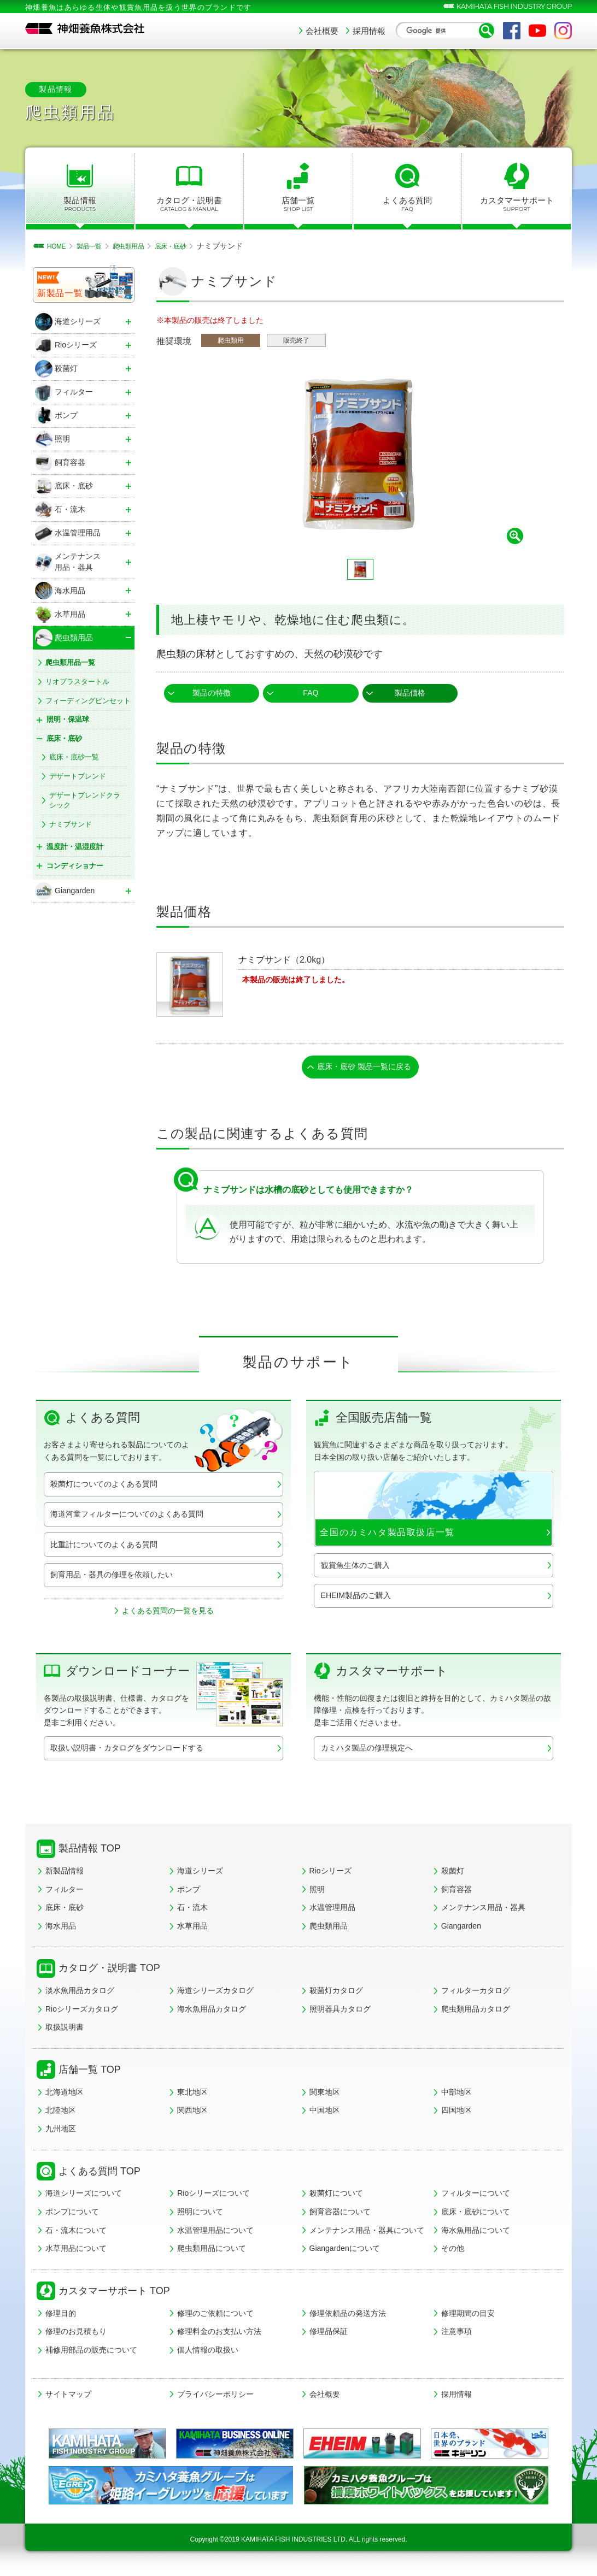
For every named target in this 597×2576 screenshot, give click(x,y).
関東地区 (324, 2094)
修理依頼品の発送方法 (347, 2316)
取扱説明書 (64, 2030)
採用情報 (369, 31)
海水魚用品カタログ (211, 2011)
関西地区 (192, 2113)
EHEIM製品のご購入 (356, 1598)
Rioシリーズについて (213, 2196)
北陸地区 (60, 2113)
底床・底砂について (475, 2214)
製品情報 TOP (89, 1851)
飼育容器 (456, 1892)
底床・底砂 (64, 1910)
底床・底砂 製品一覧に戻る (364, 1067)
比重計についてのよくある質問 (103, 1547)
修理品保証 (328, 2334)
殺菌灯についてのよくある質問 (103, 1487)
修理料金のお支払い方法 (219, 2334)
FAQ (310, 692)
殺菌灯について (336, 2196)
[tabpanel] (360, 454)
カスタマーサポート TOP (114, 2293)
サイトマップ (68, 2397)
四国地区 (456, 2113)
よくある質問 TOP (99, 2173)
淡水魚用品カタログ (79, 1993)
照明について (200, 2214)
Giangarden (461, 1928)
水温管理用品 (332, 1910)
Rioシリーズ (330, 1874)
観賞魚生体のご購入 (355, 1568)
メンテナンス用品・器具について (366, 2233)
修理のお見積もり (76, 2334)
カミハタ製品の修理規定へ (367, 1751)
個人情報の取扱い (207, 2352)
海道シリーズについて (83, 2196)
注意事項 (456, 2334)
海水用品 (60, 1928)
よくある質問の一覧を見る (168, 1613)
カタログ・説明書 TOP (109, 1971)
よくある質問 (407, 204)
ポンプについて (72, 2214)
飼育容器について (340, 2214)
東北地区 (192, 2094)
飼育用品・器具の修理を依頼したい (111, 1577)
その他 (452, 2251)
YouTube (537, 30)
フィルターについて (475, 2196)
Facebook (511, 30)
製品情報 (80, 204)
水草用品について (76, 2251)
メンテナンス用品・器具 (483, 1910)
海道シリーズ (200, 1874)
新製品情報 (64, 1874)
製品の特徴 (211, 692)
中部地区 (456, 2094)
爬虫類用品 (328, 1928)
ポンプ (188, 1892)
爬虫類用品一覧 (70, 662)
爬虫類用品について (211, 2251)
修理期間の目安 (468, 2316)
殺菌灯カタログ (336, 1993)
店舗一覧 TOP (89, 2072)
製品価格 (410, 692)
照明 (317, 1892)
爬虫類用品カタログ (475, 2011)
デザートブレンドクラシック (84, 800)
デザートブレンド (77, 776)
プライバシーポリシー (215, 2397)
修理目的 (60, 2316)
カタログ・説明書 (189, 204)
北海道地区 (64, 2094)
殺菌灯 (452, 1874)
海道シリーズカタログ (215, 1993)
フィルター (64, 1892)
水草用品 (192, 1928)
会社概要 (322, 31)
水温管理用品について (215, 2233)
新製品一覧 (60, 293)
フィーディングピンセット (88, 701)
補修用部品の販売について (91, 2352)
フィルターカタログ (475, 1993)
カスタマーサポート (517, 204)
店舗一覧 (298, 204)
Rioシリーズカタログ (81, 2011)
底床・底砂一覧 (74, 757)
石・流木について (76, 2233)
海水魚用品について (475, 2233)
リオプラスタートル (77, 681)
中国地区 (324, 2113)
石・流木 (192, 1910)
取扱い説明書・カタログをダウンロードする (126, 1751)
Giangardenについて (344, 2251)
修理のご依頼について (215, 2316)
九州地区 (60, 2131)
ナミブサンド (70, 824)
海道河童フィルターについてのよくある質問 (126, 1517)
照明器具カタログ (340, 2011)
